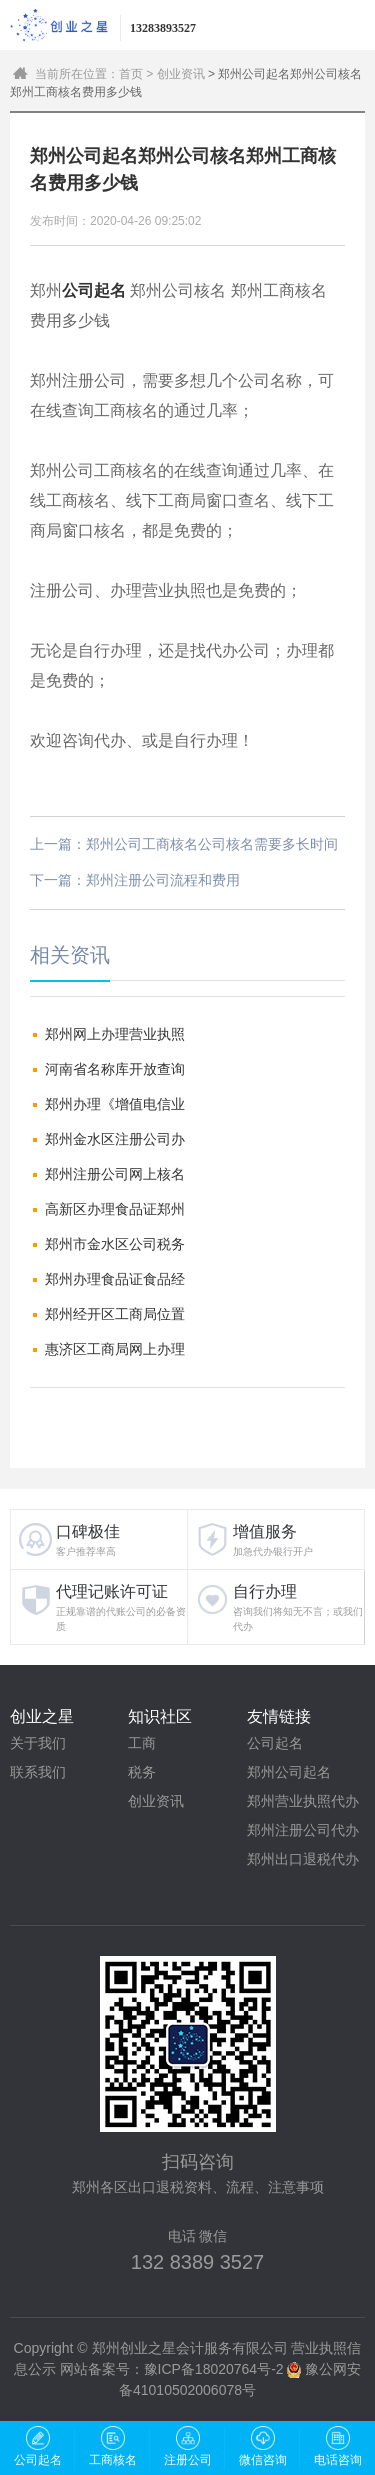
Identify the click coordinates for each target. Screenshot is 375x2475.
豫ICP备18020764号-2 (214, 2369)
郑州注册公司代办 (303, 1830)
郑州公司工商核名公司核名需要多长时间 (212, 844)
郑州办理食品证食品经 (115, 1279)
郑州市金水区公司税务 (115, 1244)
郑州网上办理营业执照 (115, 1034)
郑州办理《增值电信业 (115, 1104)
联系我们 (38, 1772)
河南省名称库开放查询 (115, 1069)
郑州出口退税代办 (303, 1859)
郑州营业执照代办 (303, 1801)
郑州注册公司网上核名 (115, 1174)
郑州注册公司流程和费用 (163, 880)
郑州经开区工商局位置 (115, 1314)
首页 (131, 74)
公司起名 (275, 1743)
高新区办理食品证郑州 (115, 1209)
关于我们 (38, 1743)
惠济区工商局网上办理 (115, 1349)
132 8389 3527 (197, 2262)
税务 (142, 1772)
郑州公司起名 (289, 1772)
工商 (142, 1743)
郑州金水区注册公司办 (115, 1139)
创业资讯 (181, 74)
